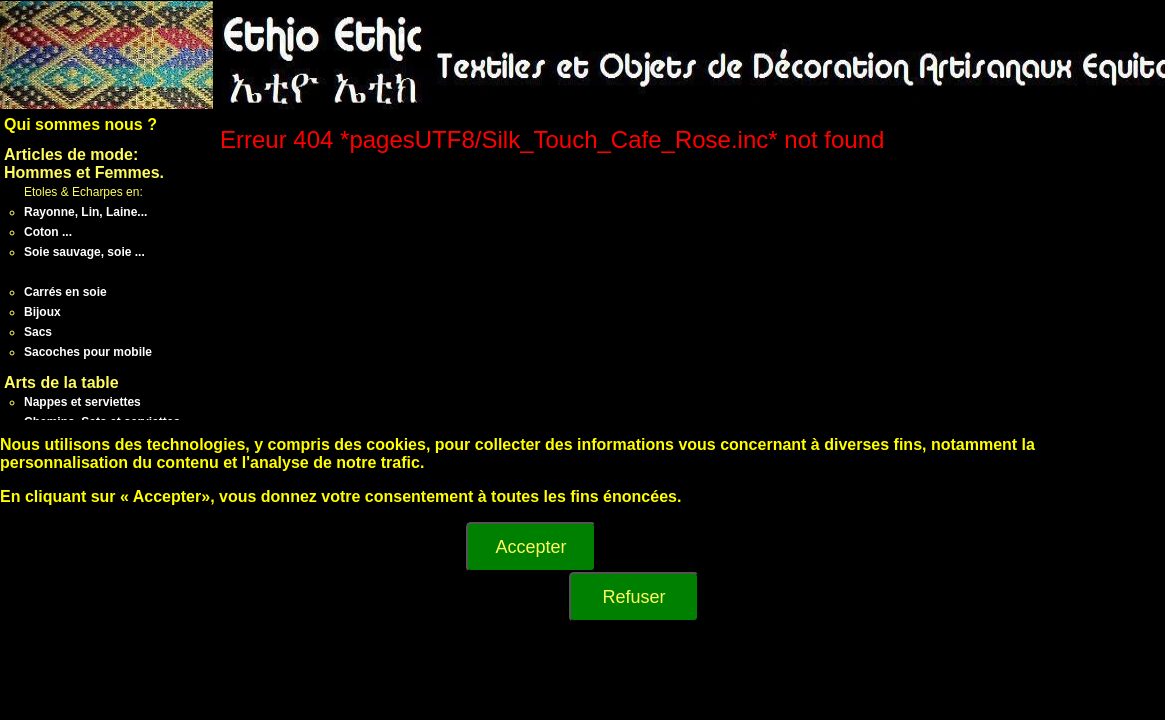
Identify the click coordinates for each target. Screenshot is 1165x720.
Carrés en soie (65, 292)
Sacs (38, 332)
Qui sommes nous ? (80, 124)
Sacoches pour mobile (88, 352)
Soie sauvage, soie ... (84, 252)
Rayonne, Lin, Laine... (85, 212)
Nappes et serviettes (82, 402)
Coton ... (48, 232)
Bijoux (42, 312)
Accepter (530, 547)
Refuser (633, 597)
